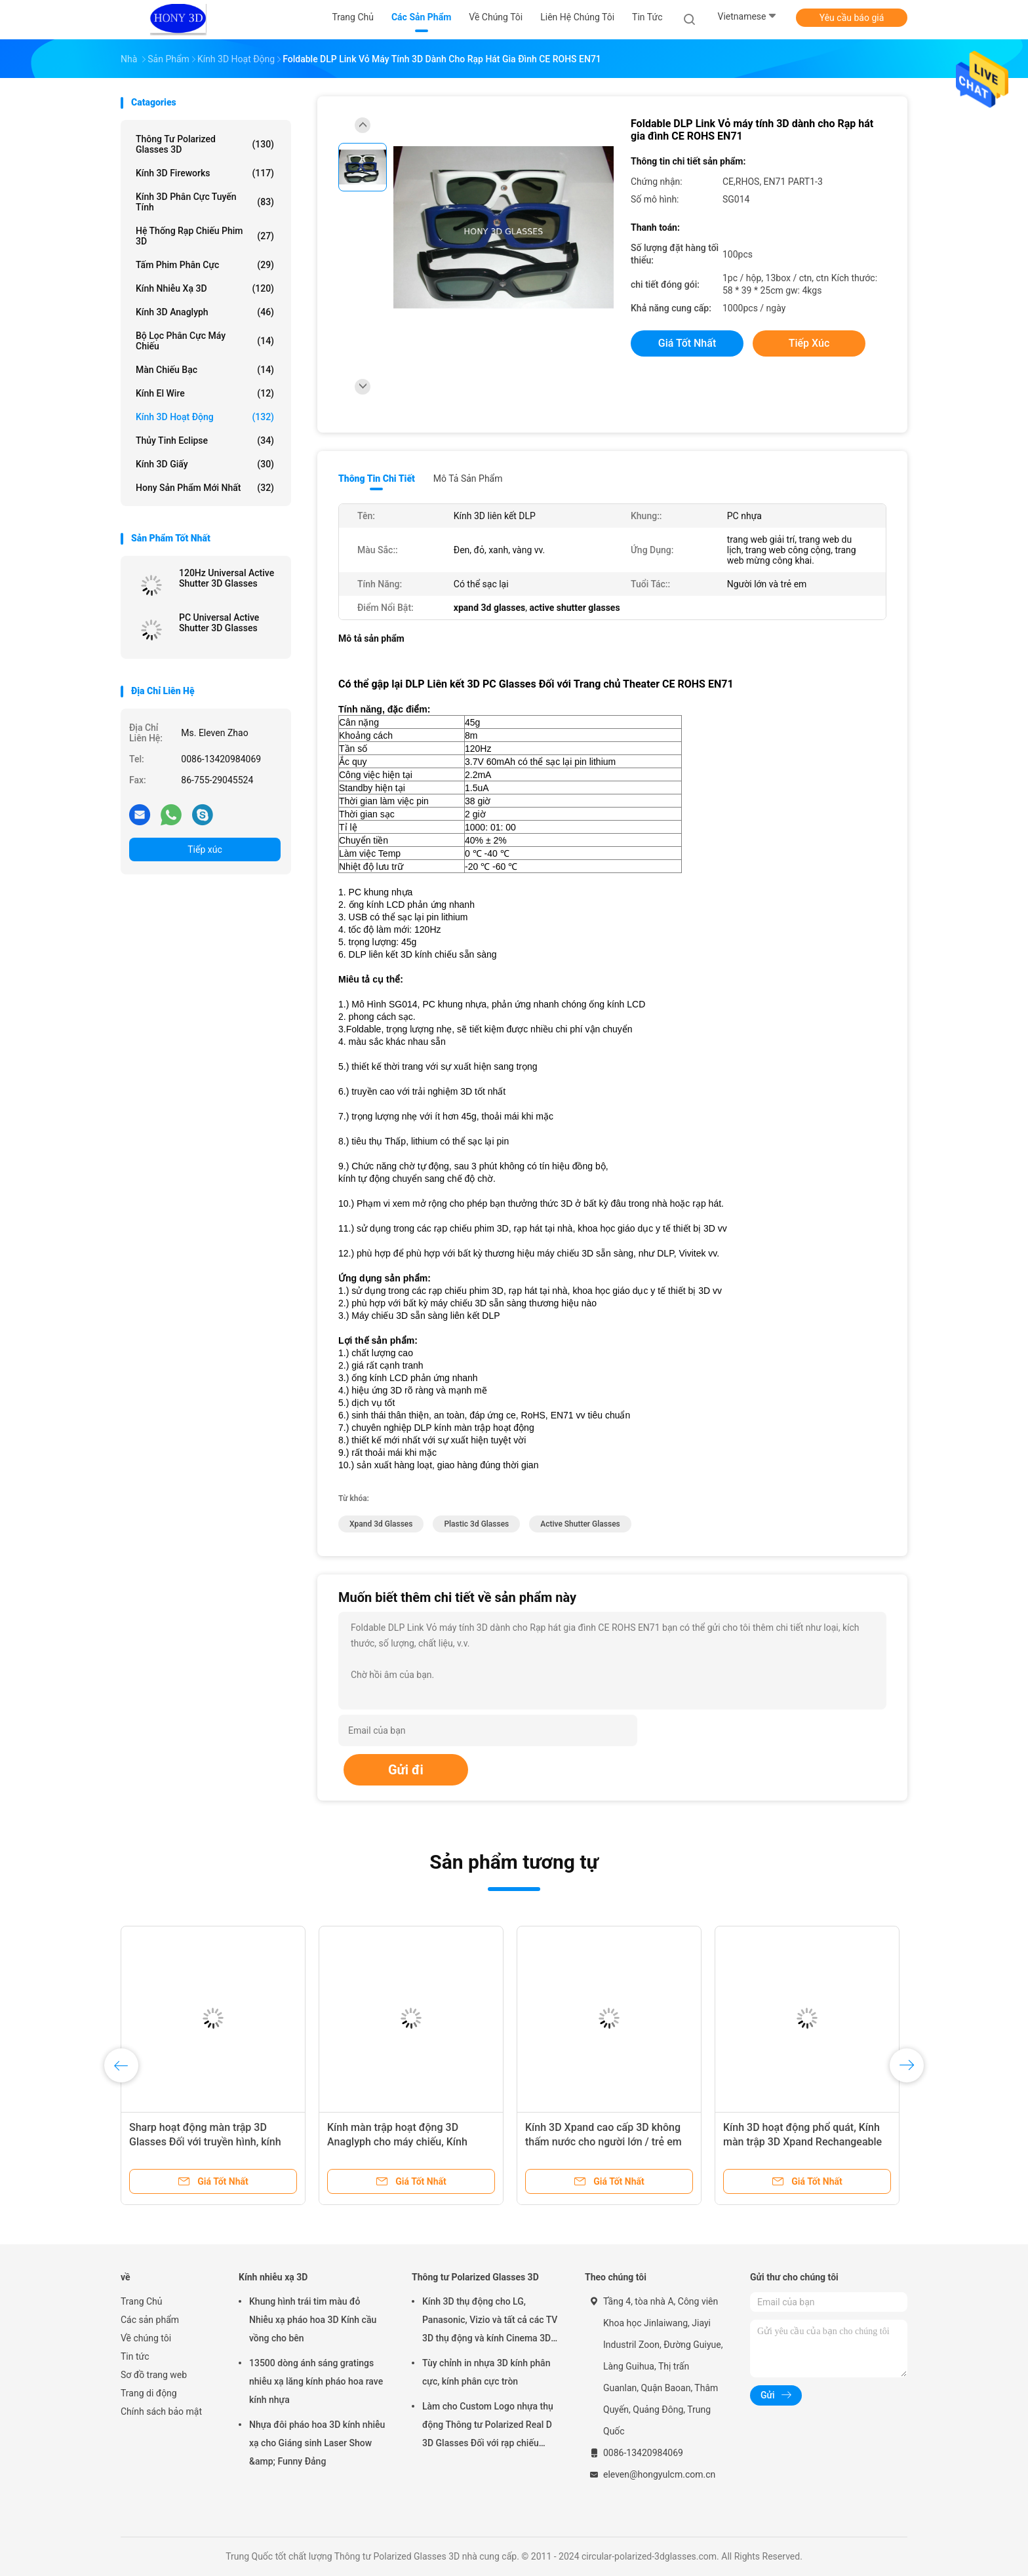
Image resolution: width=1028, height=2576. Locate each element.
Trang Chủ (142, 2301)
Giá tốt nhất (687, 343)
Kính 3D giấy (205, 464)
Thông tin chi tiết (376, 478)
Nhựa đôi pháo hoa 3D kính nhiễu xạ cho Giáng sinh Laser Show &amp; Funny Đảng (317, 2443)
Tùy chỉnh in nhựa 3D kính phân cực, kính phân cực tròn (486, 2372)
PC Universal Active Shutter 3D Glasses (219, 622)
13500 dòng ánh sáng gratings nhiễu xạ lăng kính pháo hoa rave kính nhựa (316, 2381)
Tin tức (135, 2356)
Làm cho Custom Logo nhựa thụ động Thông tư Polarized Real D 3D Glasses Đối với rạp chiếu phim (487, 2426)
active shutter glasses (580, 1524)
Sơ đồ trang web (154, 2375)
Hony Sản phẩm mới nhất (205, 487)
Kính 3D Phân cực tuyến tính (205, 201)
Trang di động (149, 2393)
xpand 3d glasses (380, 1524)
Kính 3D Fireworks (205, 173)
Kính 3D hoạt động (205, 416)
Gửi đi (406, 1770)
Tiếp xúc (205, 849)
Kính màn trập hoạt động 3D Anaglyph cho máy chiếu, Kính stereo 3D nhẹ (397, 2141)
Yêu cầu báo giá (852, 17)
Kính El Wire (205, 393)
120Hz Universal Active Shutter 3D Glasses (226, 578)
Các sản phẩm (150, 2319)
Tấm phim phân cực (205, 264)
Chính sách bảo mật (161, 2411)
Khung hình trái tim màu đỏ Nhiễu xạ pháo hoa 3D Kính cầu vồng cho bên (312, 2319)
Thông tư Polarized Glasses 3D (205, 144)
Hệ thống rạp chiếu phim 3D (205, 235)
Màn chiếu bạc (205, 369)
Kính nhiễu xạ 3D (205, 288)
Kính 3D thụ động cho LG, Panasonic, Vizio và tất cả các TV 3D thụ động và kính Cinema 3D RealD (489, 2321)
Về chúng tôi (146, 2338)
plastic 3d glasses (476, 1524)
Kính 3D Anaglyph (205, 312)
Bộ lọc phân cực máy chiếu (205, 340)
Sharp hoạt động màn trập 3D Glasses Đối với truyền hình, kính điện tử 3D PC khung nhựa (205, 2141)
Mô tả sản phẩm (468, 478)
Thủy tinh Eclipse (205, 440)
